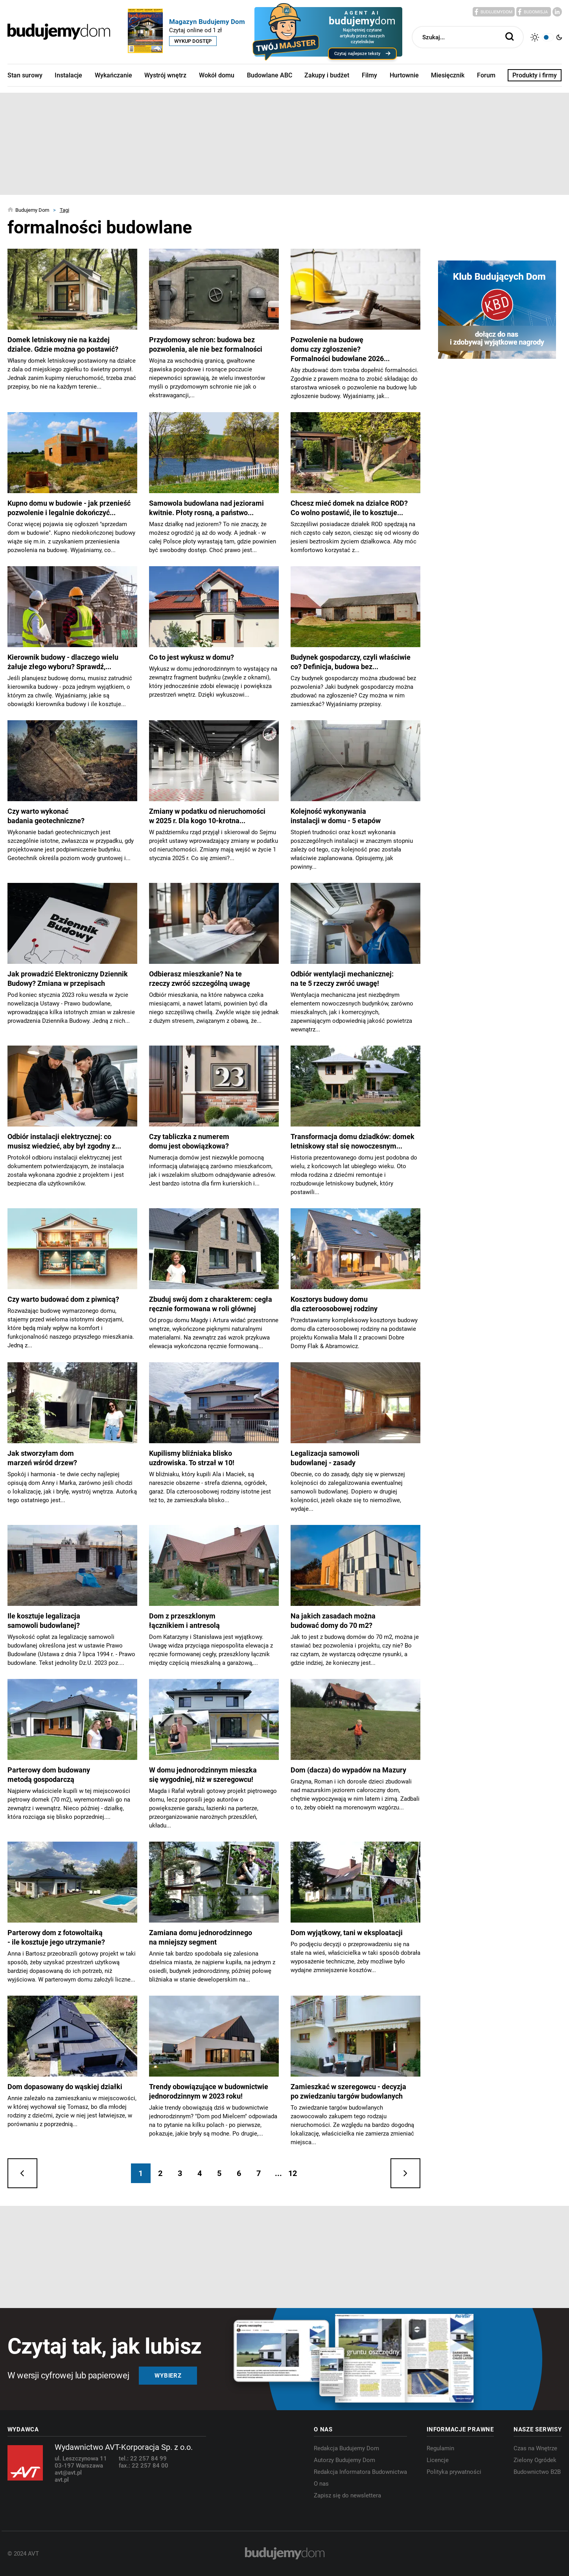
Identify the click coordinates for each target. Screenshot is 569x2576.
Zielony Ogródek (535, 2460)
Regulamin (440, 2448)
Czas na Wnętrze (535, 2448)
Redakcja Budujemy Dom (346, 2448)
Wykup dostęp (193, 41)
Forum (486, 75)
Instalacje (68, 75)
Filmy (369, 75)
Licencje (438, 2460)
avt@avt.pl (68, 2472)
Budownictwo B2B (537, 2471)
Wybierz (168, 2375)
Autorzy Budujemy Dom (344, 2460)
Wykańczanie (113, 75)
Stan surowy (24, 75)
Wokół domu (216, 75)
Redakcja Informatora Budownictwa (360, 2471)
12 (292, 2173)
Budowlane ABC (269, 75)
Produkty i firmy (534, 75)
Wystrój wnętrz (165, 75)
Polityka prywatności (454, 2471)
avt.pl (62, 2479)
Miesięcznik (447, 75)
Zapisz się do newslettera (347, 2495)
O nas (321, 2483)
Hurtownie (404, 75)
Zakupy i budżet (326, 75)
